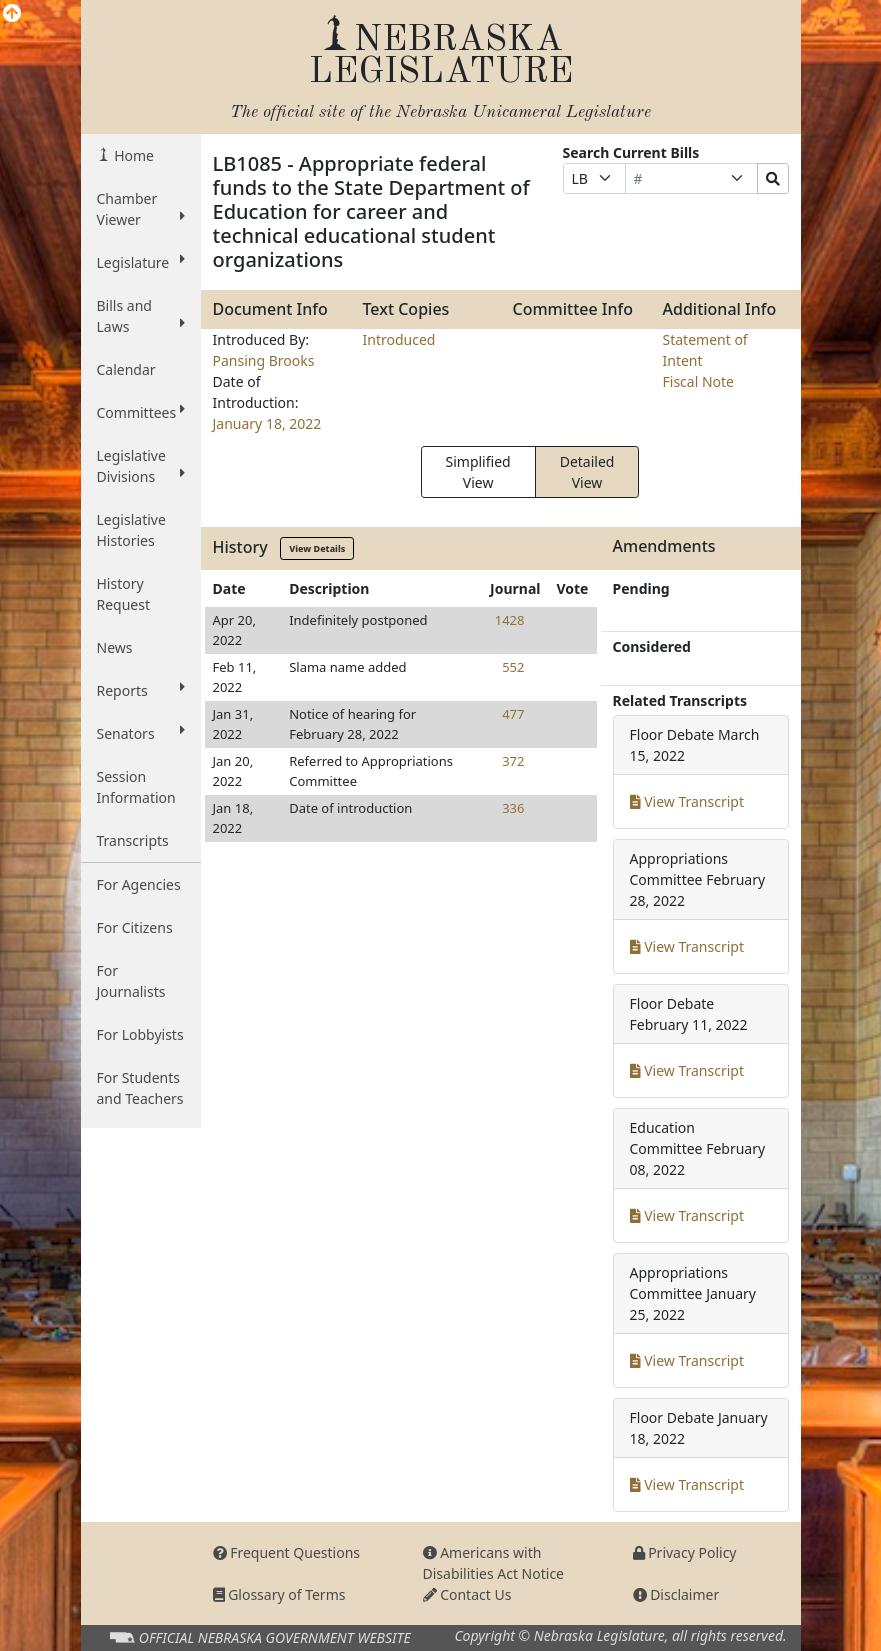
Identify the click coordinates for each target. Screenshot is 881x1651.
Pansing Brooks (264, 360)
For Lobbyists (140, 1034)
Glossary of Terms (279, 1594)
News (115, 647)
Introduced (399, 339)
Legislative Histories (131, 530)
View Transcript (687, 801)
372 (513, 761)
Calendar (126, 369)
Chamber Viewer (141, 209)
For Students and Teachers (140, 1088)
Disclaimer (676, 1594)
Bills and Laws (141, 316)
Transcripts (133, 840)
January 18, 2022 (267, 423)
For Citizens (135, 927)
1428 (510, 620)
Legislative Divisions (141, 466)
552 (513, 667)
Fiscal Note (698, 381)
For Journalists (131, 981)
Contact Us (467, 1594)
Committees (141, 412)
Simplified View (478, 472)
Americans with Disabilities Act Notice (494, 1563)
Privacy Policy (685, 1552)
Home (132, 155)
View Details (317, 548)
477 (513, 714)
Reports (141, 690)
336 (513, 808)
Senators (141, 733)
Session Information (136, 787)
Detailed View (587, 472)
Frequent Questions (287, 1552)
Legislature (141, 262)
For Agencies (139, 884)
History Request (124, 594)
